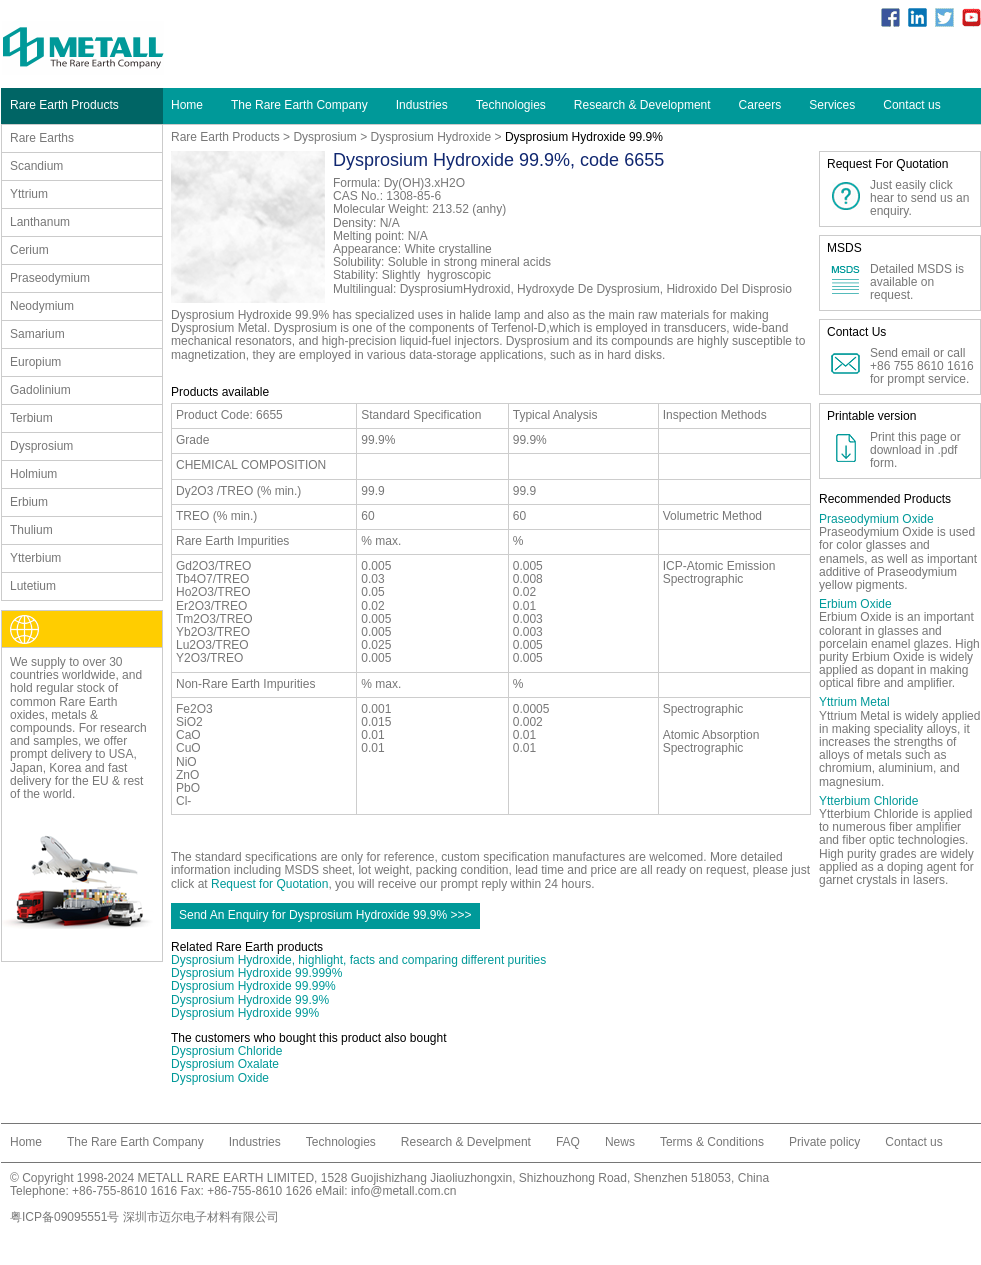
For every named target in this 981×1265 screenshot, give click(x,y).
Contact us (911, 105)
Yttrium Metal (854, 702)
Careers (760, 105)
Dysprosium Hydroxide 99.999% (256, 973)
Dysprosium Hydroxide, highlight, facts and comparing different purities (358, 960)
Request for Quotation (269, 884)
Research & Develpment (466, 1142)
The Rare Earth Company (299, 105)
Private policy (824, 1142)
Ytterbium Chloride (868, 801)
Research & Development (642, 105)
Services (832, 105)
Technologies (511, 105)
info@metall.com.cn (404, 1191)
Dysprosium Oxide (220, 1078)
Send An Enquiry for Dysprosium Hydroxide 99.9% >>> (325, 915)
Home (187, 105)
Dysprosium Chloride (226, 1051)
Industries (422, 105)
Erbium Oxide (855, 604)
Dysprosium (324, 137)
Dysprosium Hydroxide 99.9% (250, 1000)
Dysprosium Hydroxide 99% (245, 1013)
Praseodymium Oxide (876, 519)
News (620, 1142)
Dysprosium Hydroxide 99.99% (253, 986)
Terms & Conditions (712, 1142)
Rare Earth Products (225, 137)
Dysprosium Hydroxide (430, 137)
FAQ (568, 1142)
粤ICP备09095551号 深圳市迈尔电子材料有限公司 (144, 1217)
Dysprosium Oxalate (225, 1064)
